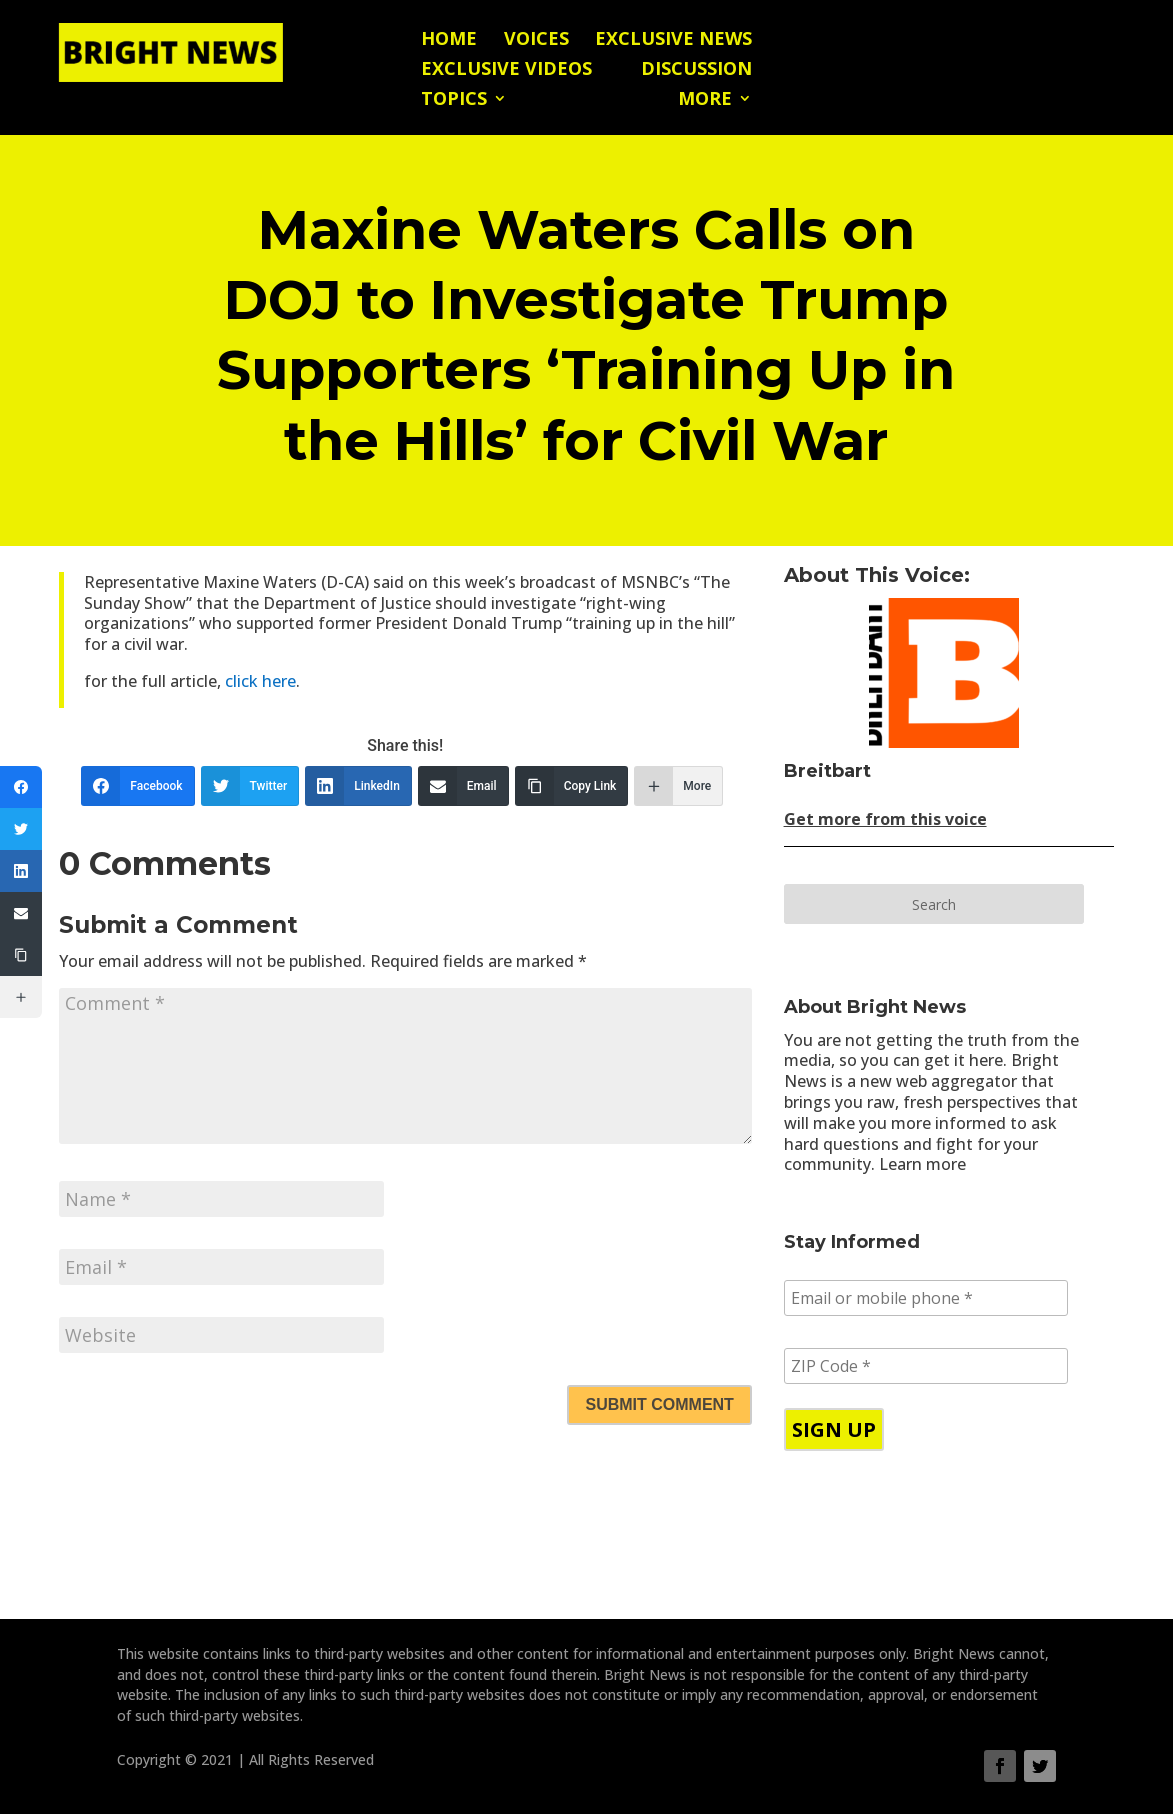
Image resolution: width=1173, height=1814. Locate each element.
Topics (454, 100)
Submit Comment (659, 1404)
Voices (536, 40)
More (705, 100)
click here (260, 681)
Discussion (696, 70)
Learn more (922, 1164)
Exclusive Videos (506, 70)
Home (449, 40)
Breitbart (827, 771)
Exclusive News (673, 40)
